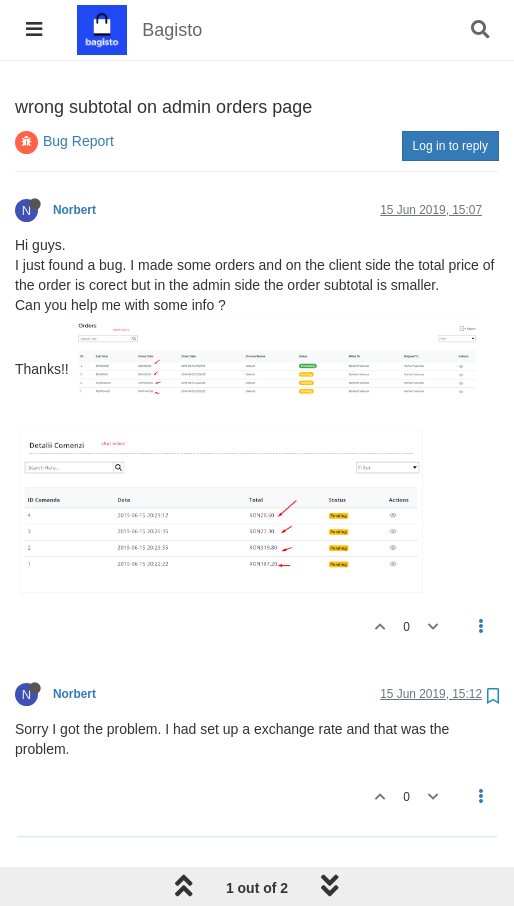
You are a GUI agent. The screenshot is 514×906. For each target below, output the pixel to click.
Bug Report (78, 141)
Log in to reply (450, 146)
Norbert (74, 210)
